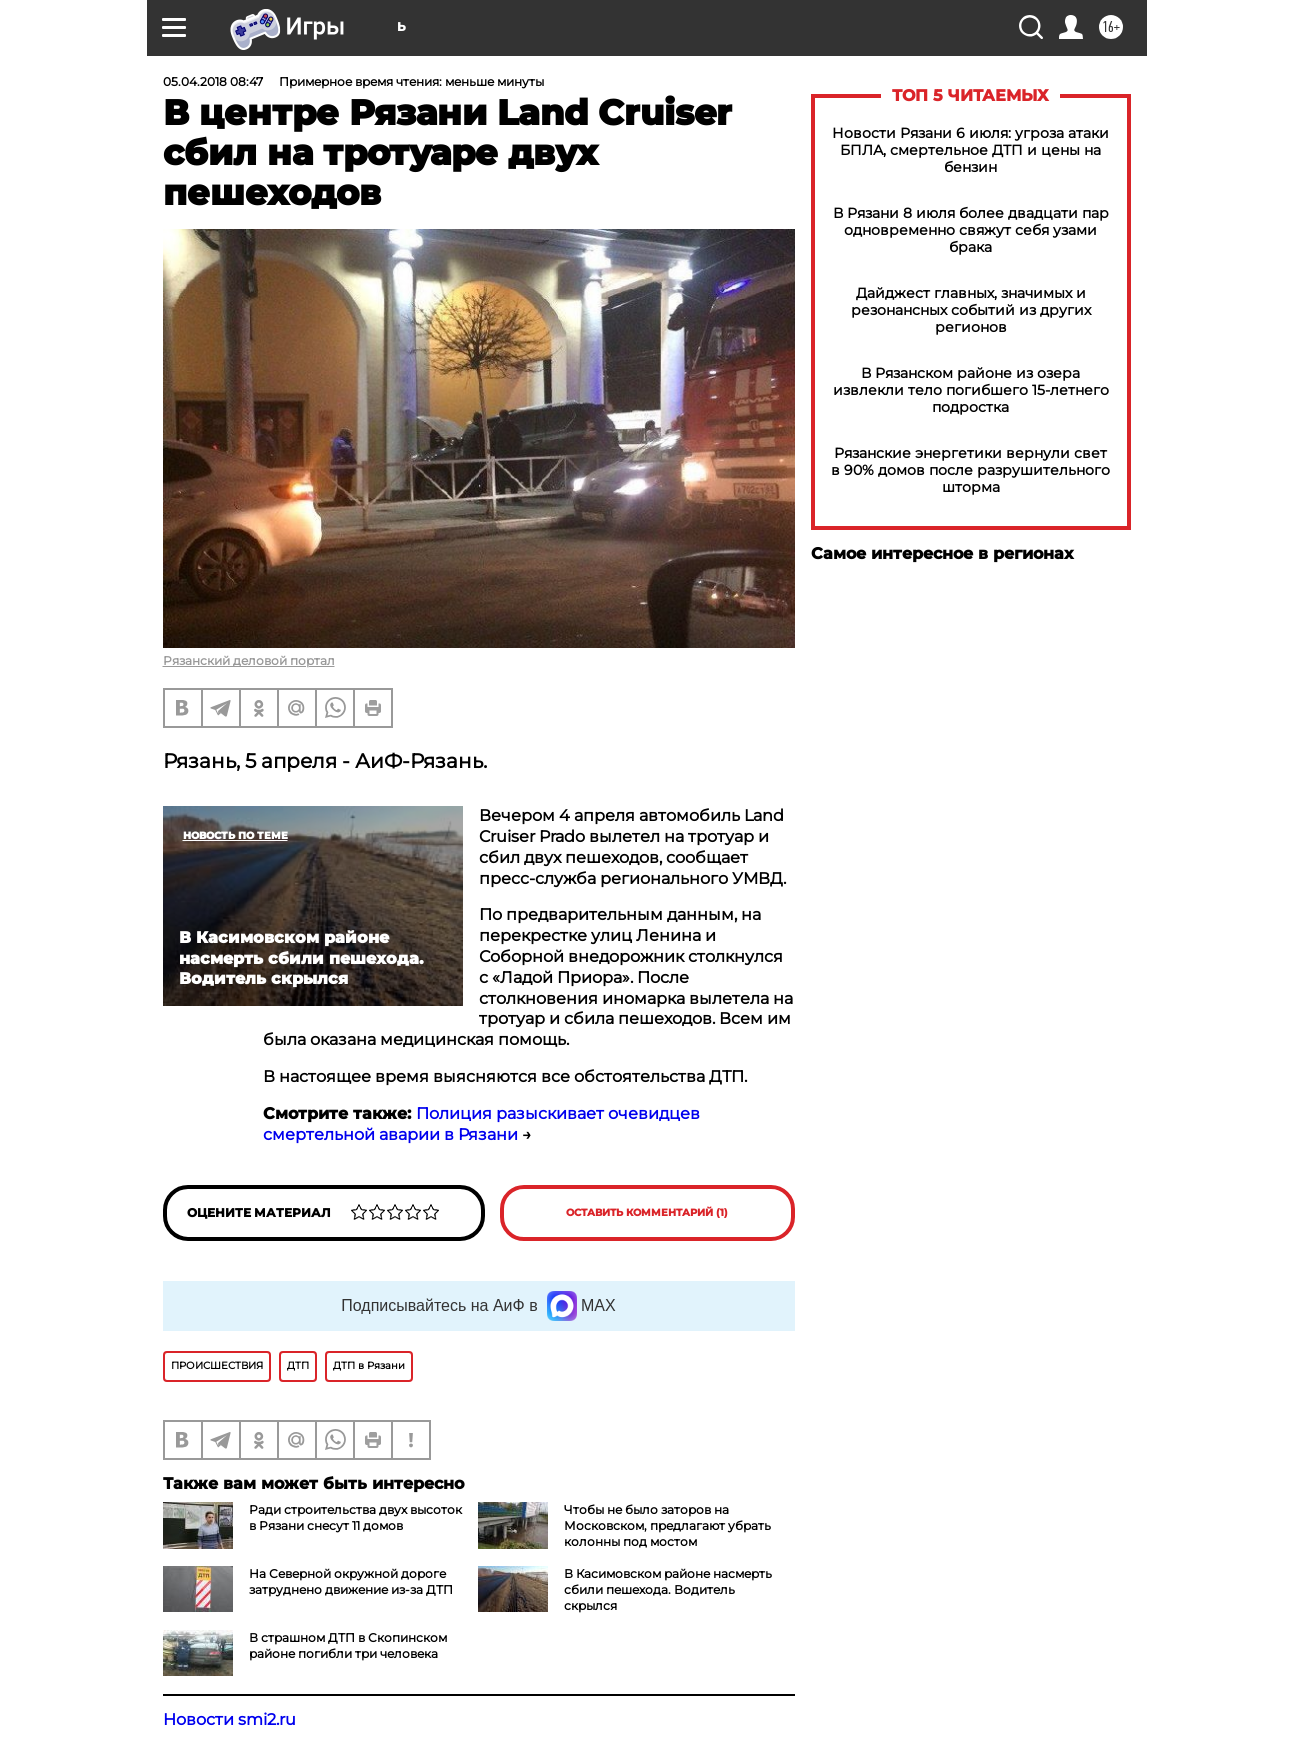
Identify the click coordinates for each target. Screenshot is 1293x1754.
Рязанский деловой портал (249, 660)
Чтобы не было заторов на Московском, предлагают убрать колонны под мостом (667, 1525)
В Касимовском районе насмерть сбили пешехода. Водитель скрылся (668, 1589)
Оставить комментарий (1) (647, 1212)
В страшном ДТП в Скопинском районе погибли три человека (348, 1645)
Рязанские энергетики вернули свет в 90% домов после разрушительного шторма (970, 470)
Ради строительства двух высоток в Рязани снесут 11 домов (355, 1517)
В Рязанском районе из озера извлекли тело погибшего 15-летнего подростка (971, 390)
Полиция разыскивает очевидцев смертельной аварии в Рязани (481, 1124)
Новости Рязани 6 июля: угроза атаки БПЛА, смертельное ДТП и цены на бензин (970, 150)
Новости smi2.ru (229, 1719)
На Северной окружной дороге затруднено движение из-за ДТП (351, 1581)
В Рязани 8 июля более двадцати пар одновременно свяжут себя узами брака (971, 230)
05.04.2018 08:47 (213, 81)
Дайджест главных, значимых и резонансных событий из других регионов (971, 310)
